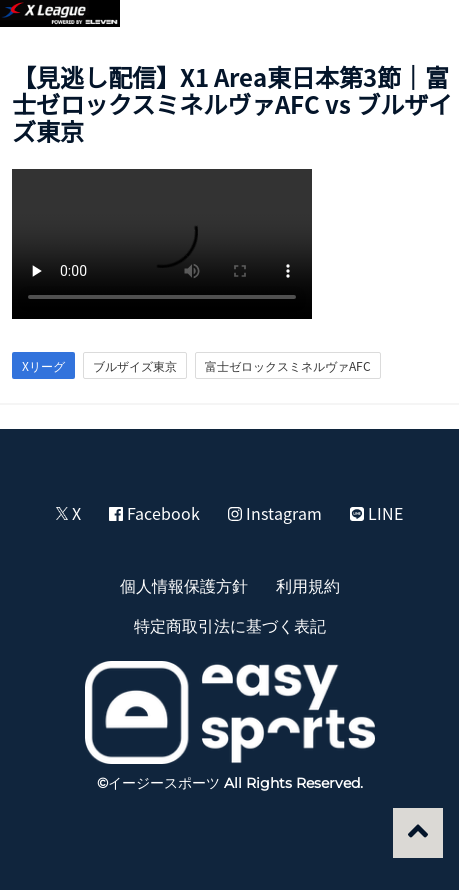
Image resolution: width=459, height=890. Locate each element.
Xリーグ (43, 366)
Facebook (154, 513)
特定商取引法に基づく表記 (230, 625)
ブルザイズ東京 (135, 366)
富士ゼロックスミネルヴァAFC (288, 366)
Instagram (275, 513)
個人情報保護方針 (184, 585)
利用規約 (308, 585)
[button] (421, 26)
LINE (376, 513)
